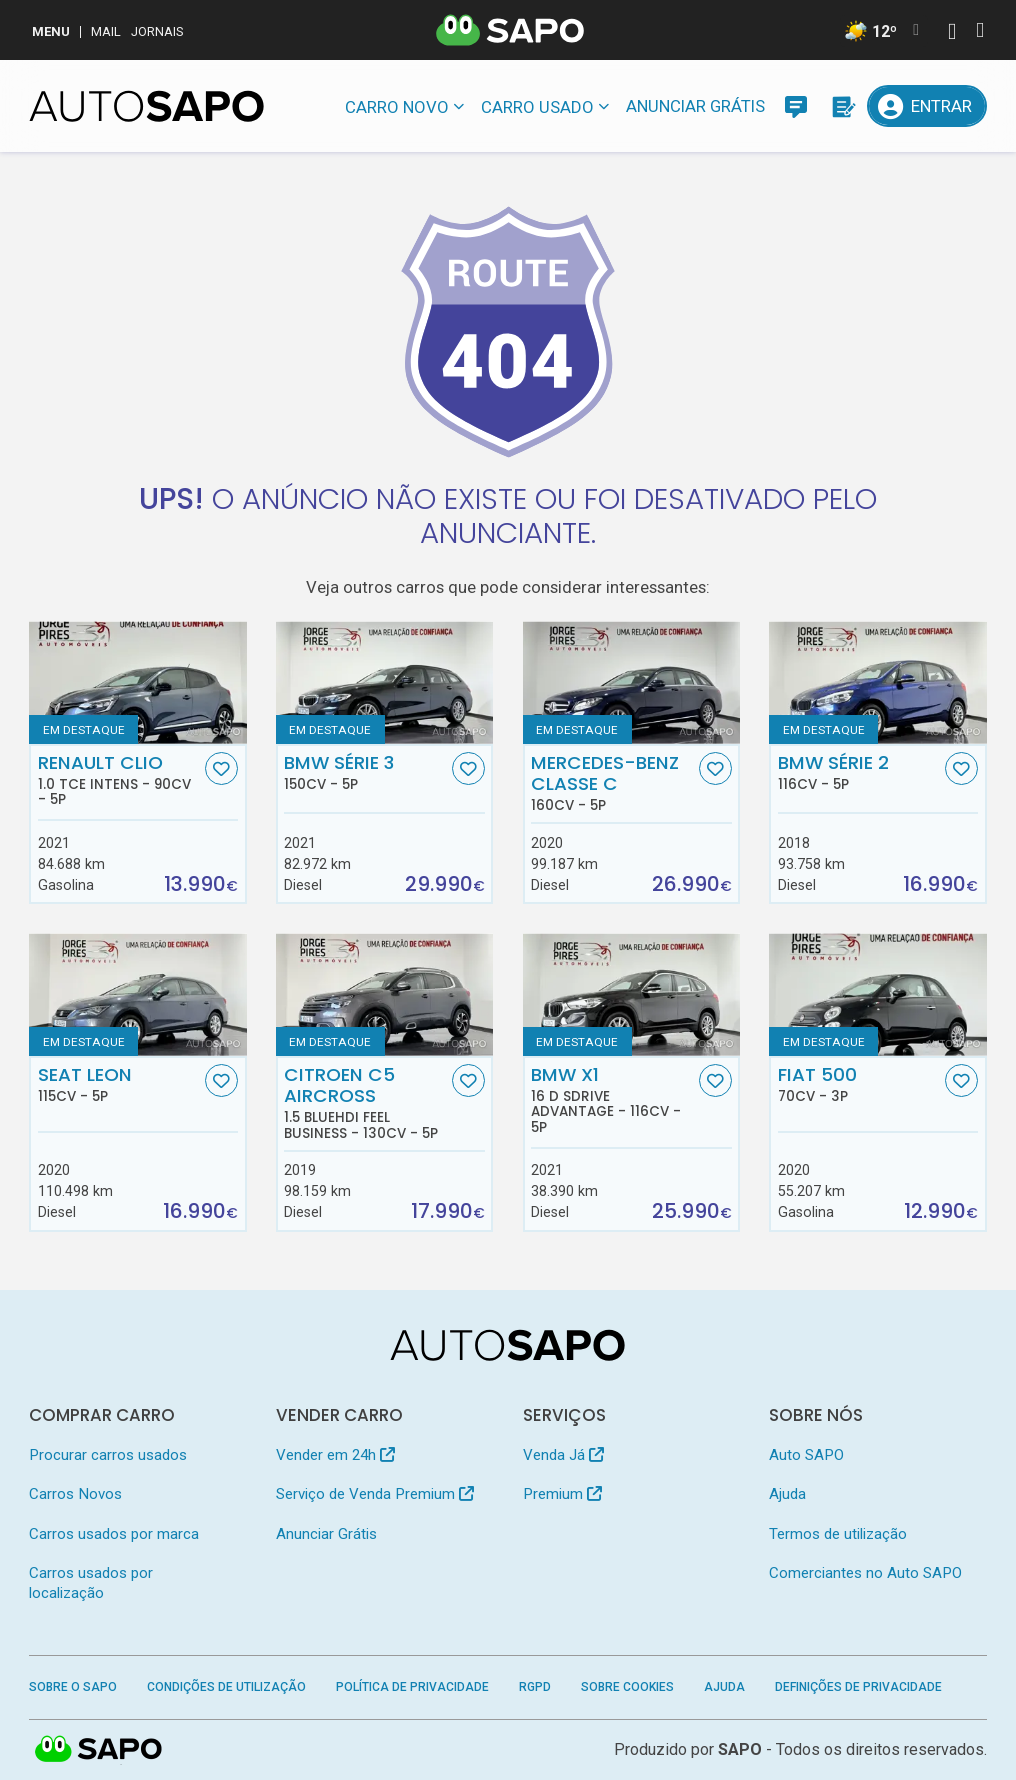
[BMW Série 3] (384, 682)
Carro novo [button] (397, 107)
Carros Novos (75, 1494)
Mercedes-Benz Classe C (612, 783)
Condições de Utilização (226, 1687)
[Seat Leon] (137, 994)
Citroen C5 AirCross (365, 1102)
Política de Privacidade (412, 1687)
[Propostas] (842, 106)
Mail (106, 31)
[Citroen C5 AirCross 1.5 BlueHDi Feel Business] (384, 994)
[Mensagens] (796, 106)
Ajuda (787, 1494)
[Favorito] (221, 768)
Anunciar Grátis (695, 106)
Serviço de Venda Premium (375, 1494)
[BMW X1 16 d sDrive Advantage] (631, 994)
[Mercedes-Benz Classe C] (631, 682)
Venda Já (563, 1455)
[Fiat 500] (877, 994)
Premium (562, 1494)
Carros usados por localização (91, 1582)
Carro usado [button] (537, 107)
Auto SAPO (806, 1455)
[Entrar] (926, 106)
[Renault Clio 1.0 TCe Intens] (137, 682)
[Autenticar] (952, 33)
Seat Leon (119, 1084)
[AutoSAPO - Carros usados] (146, 106)
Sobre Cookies (627, 1687)
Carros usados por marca (114, 1534)
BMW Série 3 (365, 772)
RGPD (535, 1687)
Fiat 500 (859, 1084)
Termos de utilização (838, 1534)
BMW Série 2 (859, 772)
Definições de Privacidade (858, 1687)
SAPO (99, 1750)
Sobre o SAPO (73, 1687)
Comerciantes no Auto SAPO (865, 1573)
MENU (51, 31)
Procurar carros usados (108, 1455)
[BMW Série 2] (877, 682)
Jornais (157, 31)
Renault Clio (119, 780)
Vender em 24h (335, 1455)
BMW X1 (612, 1100)
